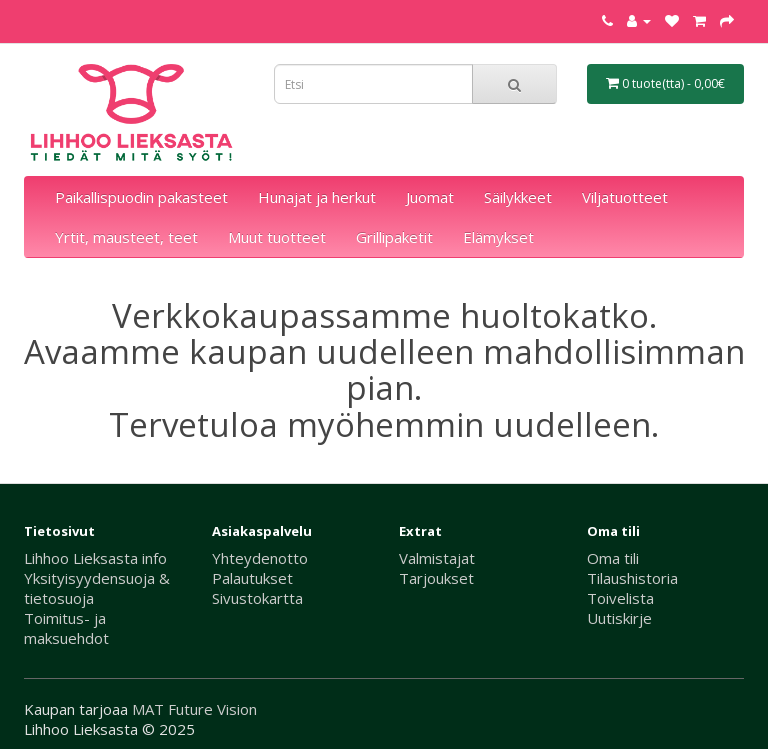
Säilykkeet (518, 197)
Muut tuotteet (277, 237)
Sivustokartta (257, 598)
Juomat (430, 197)
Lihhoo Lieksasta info (95, 558)
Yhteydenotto (260, 558)
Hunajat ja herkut (317, 197)
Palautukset (252, 578)
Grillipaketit (394, 237)
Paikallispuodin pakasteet (141, 197)
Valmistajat (437, 558)
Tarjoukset (436, 578)
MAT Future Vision (194, 709)
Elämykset (498, 237)
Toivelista (620, 598)
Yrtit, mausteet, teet (126, 237)
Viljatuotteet (625, 197)
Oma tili (613, 558)
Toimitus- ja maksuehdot (66, 628)
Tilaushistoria (632, 578)
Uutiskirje (619, 618)
